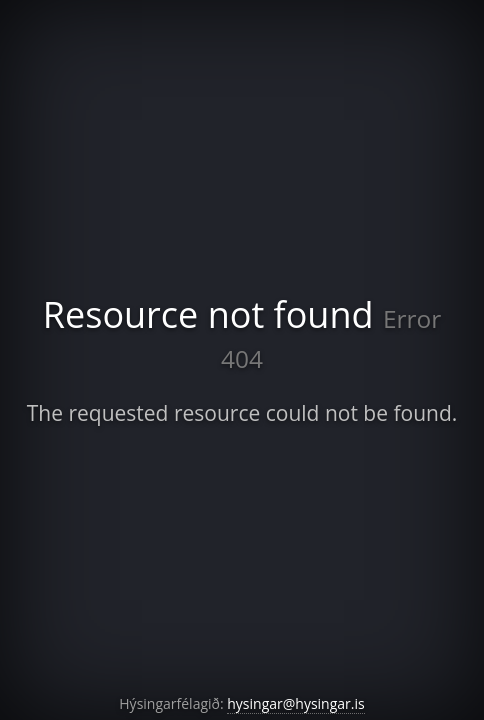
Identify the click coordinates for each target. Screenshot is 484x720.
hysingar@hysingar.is (295, 703)
